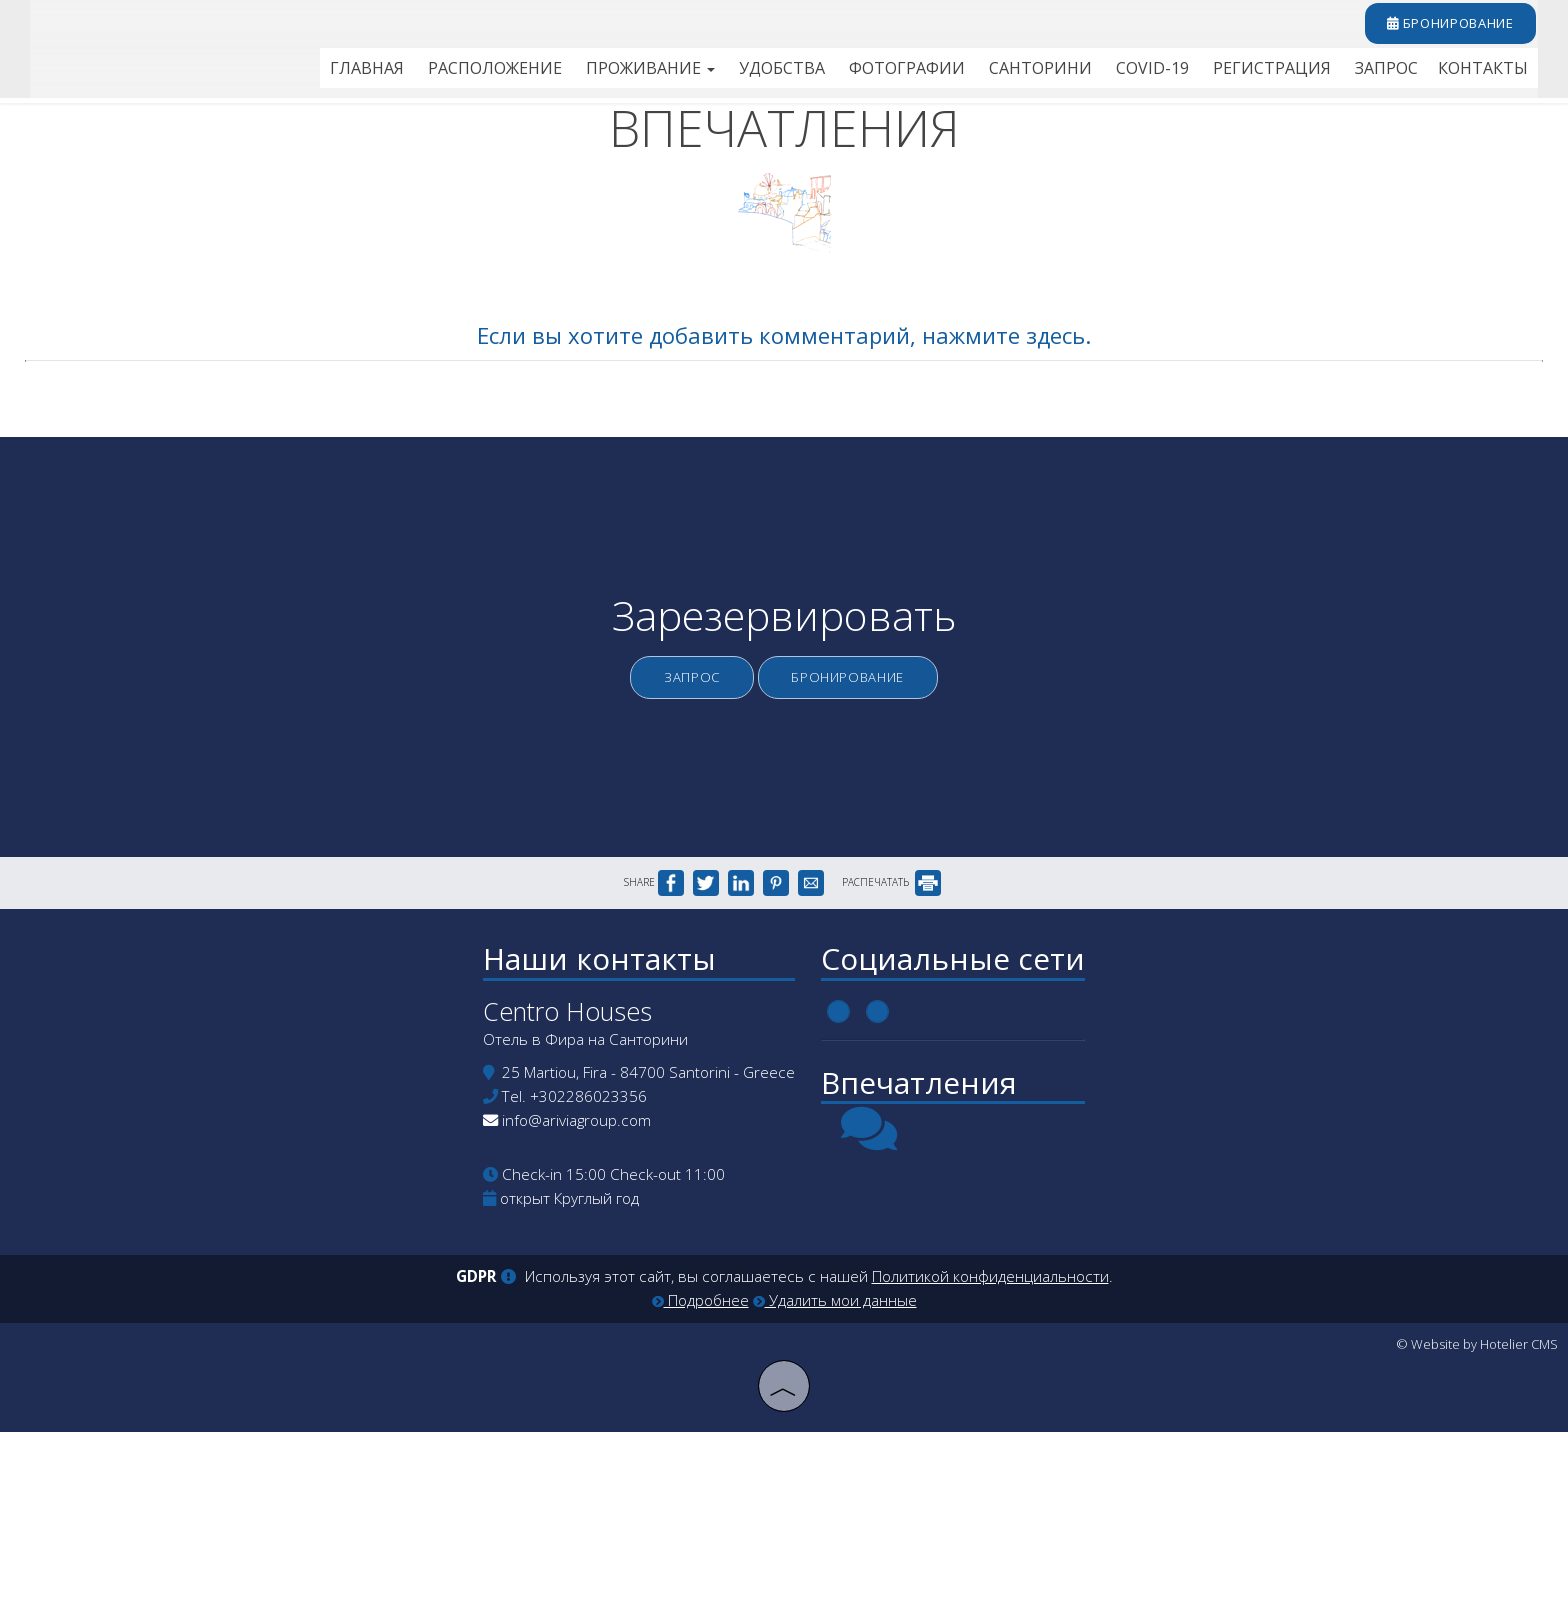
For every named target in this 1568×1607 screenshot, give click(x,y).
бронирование (1442, 28)
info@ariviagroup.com (569, 1293)
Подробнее (700, 1478)
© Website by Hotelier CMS (1477, 1522)
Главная (419, 74)
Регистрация (1284, 74)
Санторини (1064, 74)
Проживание (692, 74)
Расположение (542, 74)
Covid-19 (1171, 74)
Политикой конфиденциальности (990, 1455)
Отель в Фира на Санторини (578, 1212)
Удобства (818, 74)
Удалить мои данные (835, 1478)
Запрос (1393, 74)
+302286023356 (581, 1269)
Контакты (1486, 74)
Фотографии (937, 74)
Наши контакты (592, 1121)
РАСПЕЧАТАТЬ (891, 1033)
